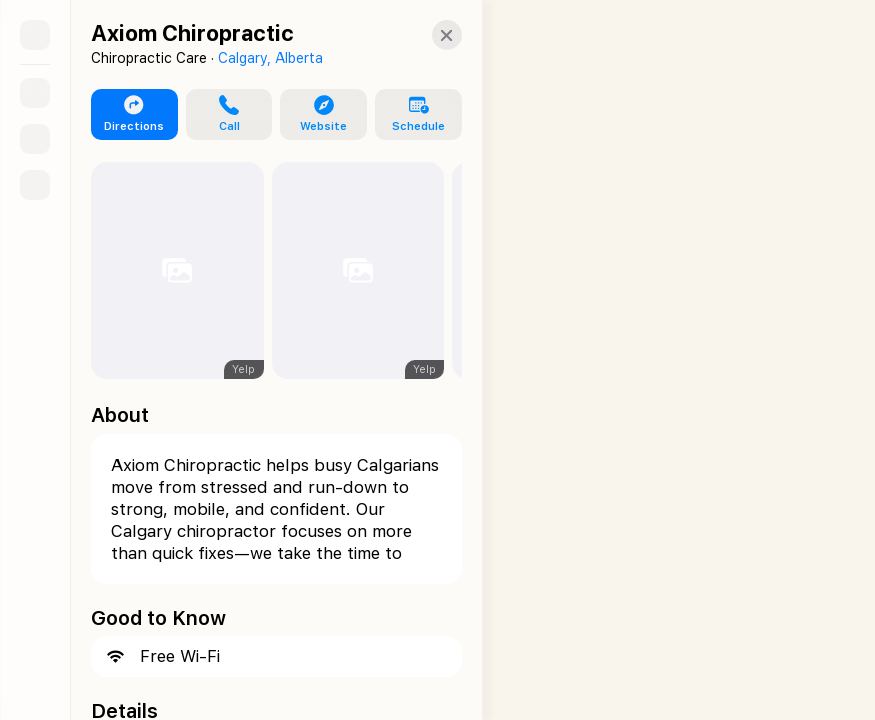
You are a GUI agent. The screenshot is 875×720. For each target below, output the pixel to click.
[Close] (429, 35)
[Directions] (35, 185)
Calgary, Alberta (270, 58)
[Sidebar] (35, 35)
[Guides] (35, 139)
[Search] (35, 93)
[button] (222, 115)
